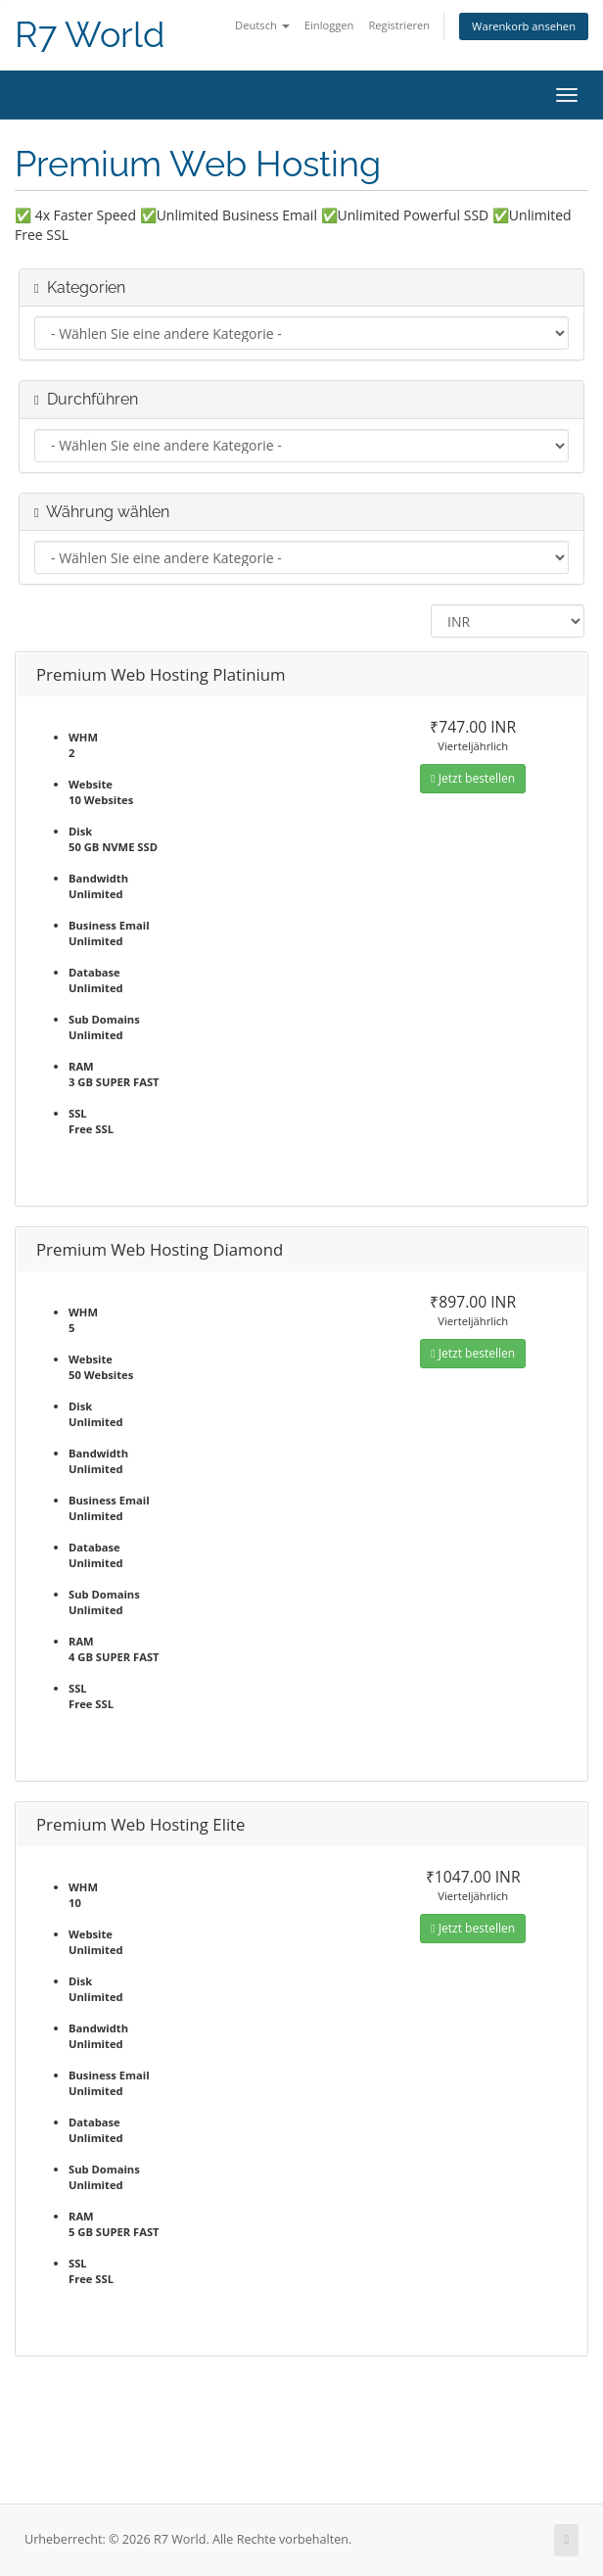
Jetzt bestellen (473, 778)
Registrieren (399, 25)
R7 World (89, 35)
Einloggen (329, 25)
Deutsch (262, 25)
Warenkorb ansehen (524, 26)
